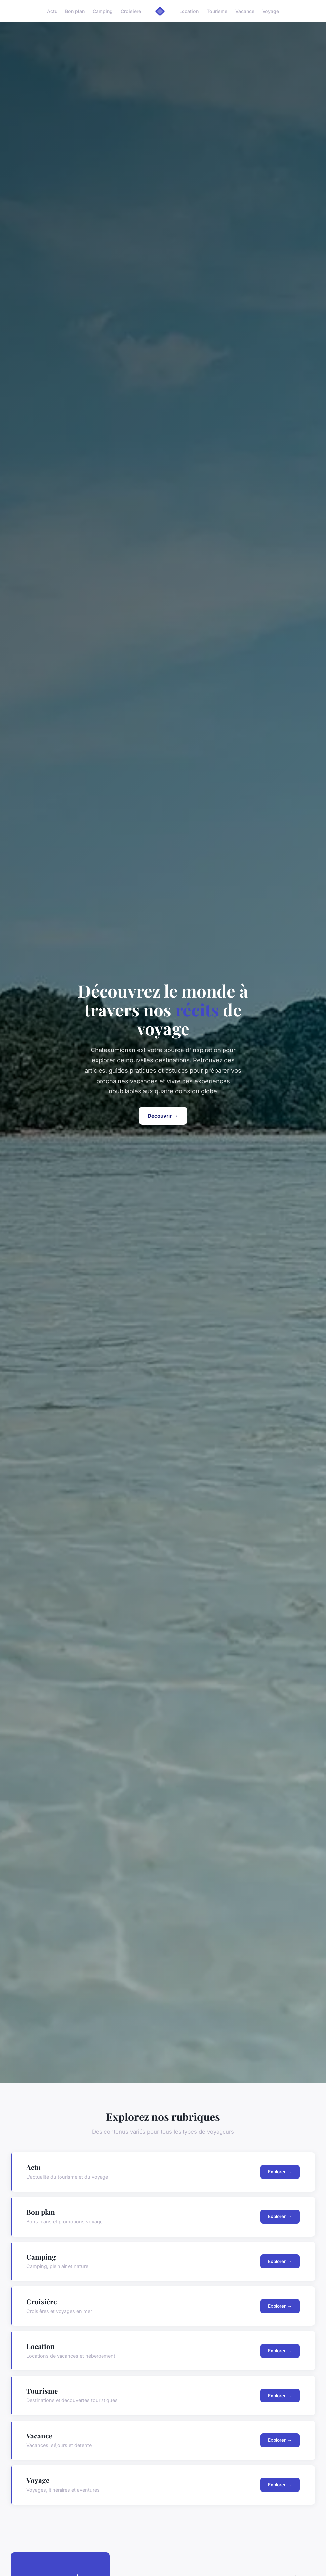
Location (189, 11)
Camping (103, 11)
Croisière (131, 11)
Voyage (270, 11)
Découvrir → (163, 1116)
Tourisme (217, 11)
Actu (52, 11)
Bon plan (75, 11)
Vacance (244, 11)
